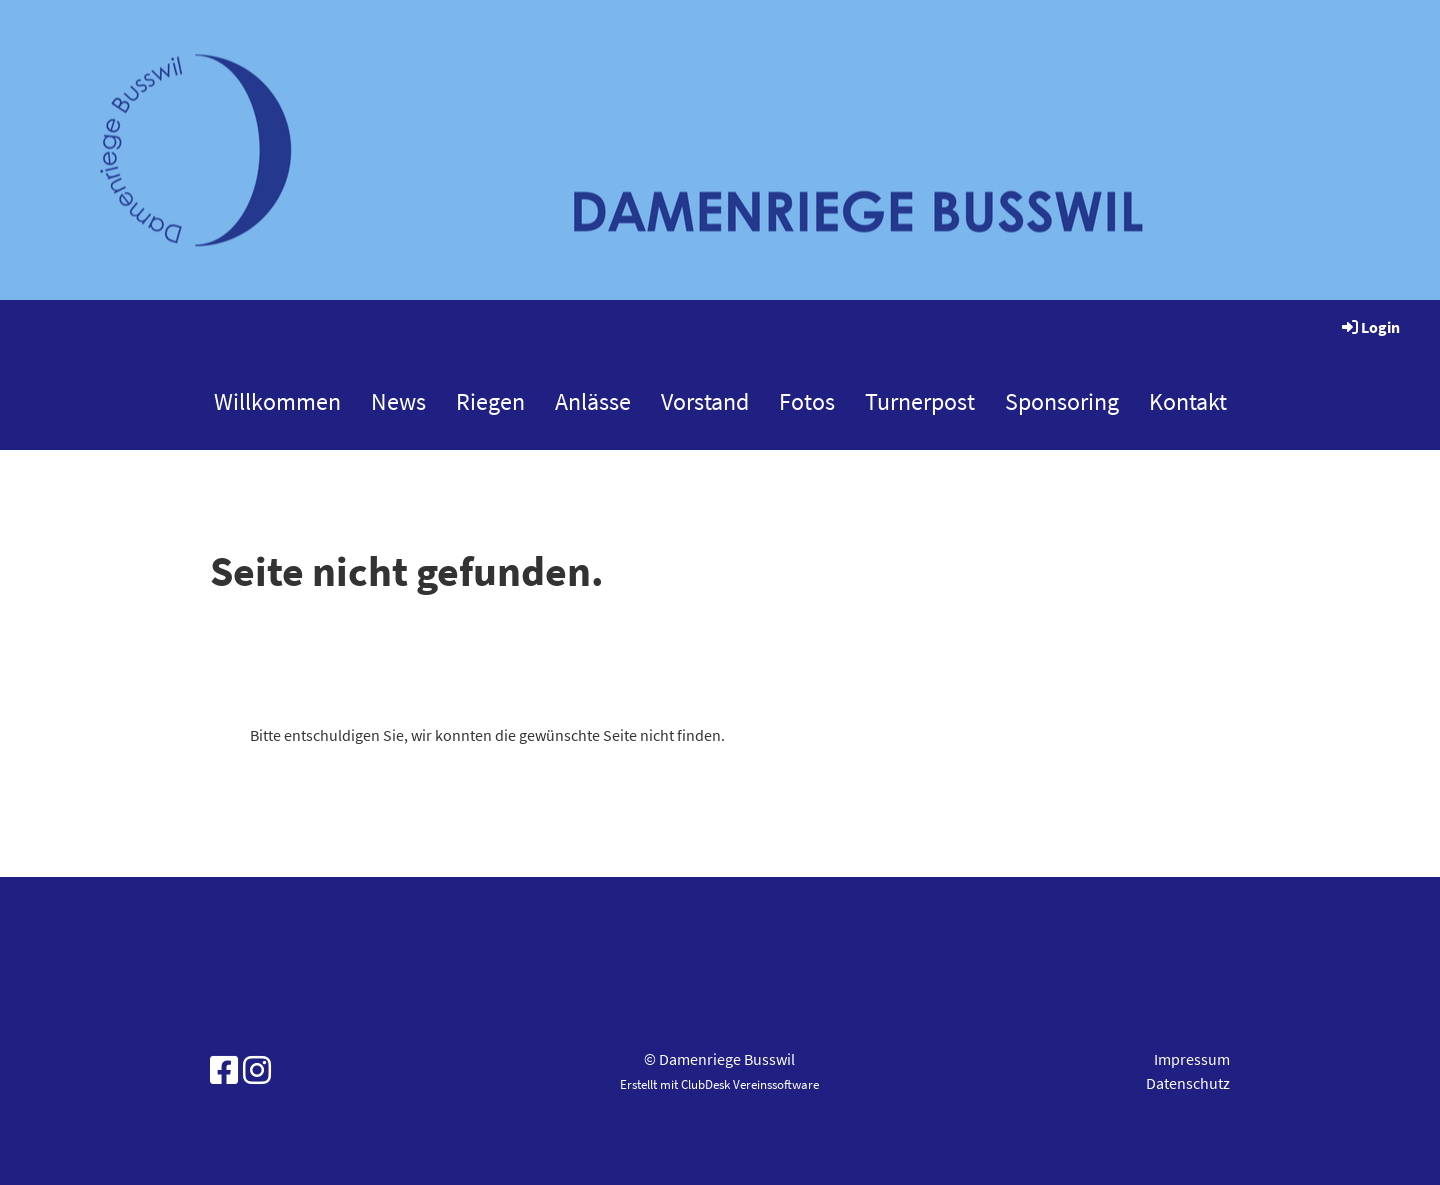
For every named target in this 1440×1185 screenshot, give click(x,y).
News (398, 401)
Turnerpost (920, 401)
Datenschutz (1188, 1083)
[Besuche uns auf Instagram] (257, 1071)
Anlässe (593, 401)
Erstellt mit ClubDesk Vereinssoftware (719, 1084)
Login (1369, 327)
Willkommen (277, 401)
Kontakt (1188, 401)
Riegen (490, 401)
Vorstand (705, 401)
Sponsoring (1062, 401)
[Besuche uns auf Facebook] (224, 1071)
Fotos (807, 401)
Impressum (1192, 1059)
